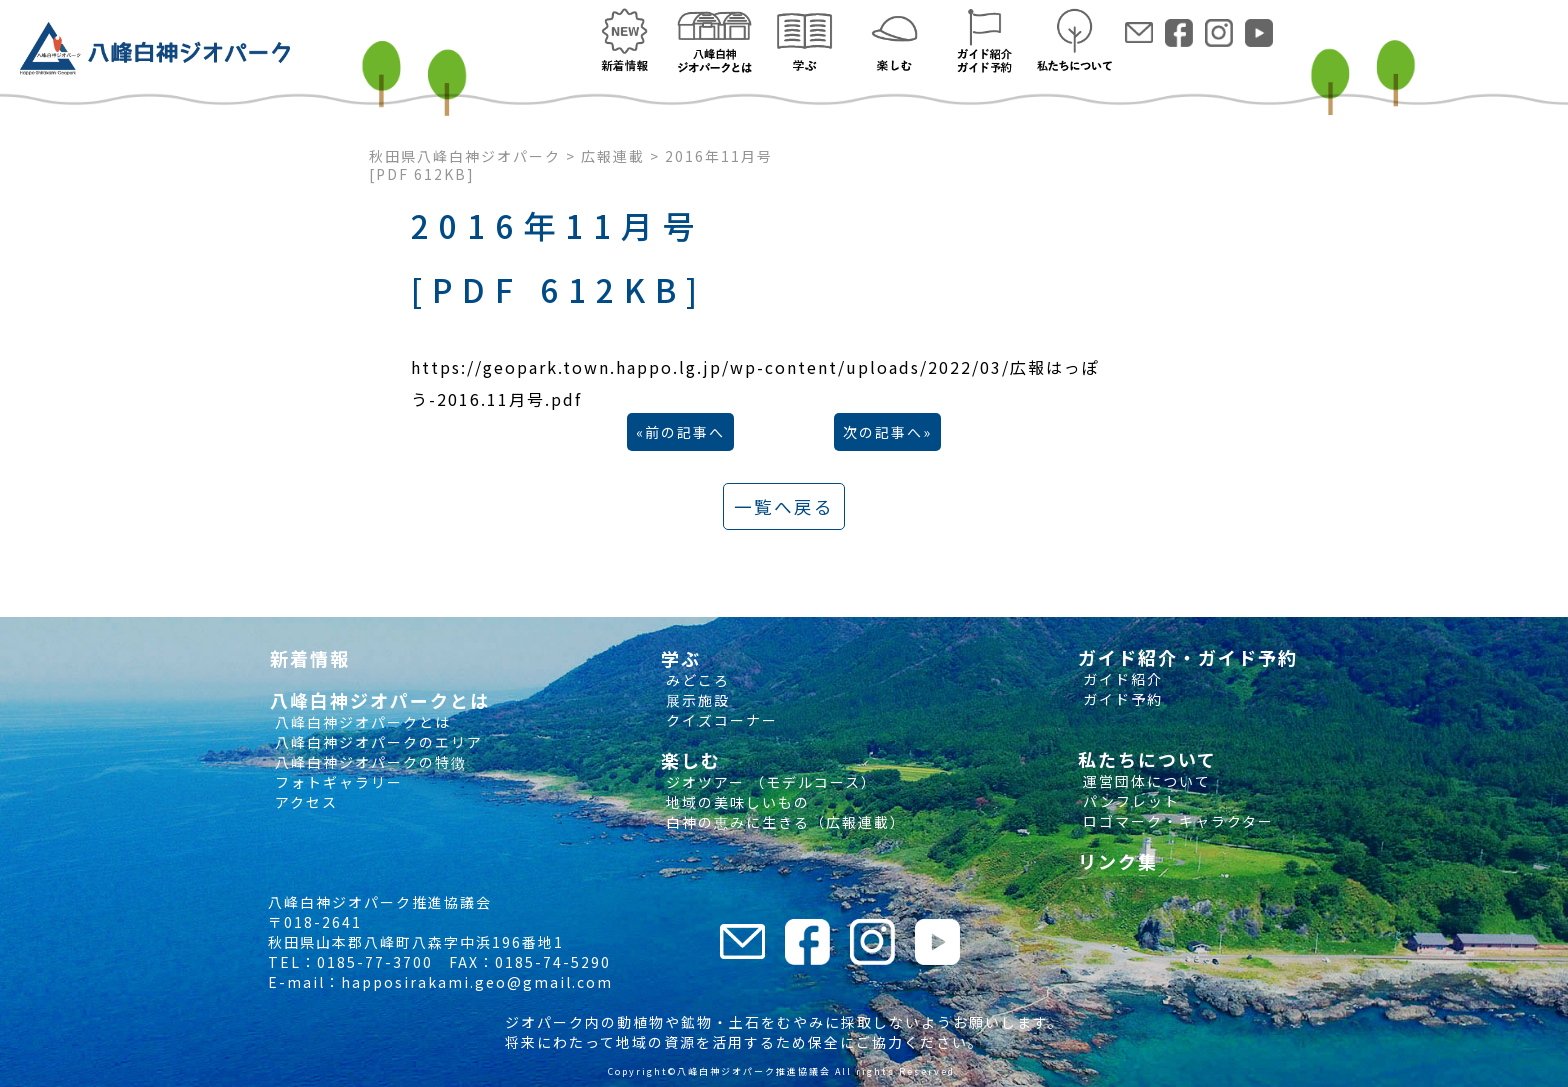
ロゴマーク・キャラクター (1176, 821)
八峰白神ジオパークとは (360, 722)
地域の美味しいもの (735, 802)
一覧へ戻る (784, 506)
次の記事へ (883, 432)
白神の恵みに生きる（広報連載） (783, 822)
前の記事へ (685, 432)
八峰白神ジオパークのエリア (376, 742)
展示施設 (695, 700)
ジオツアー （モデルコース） (769, 782)
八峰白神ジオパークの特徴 (368, 762)
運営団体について (1144, 781)
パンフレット (1129, 801)
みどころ (695, 680)
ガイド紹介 (1120, 679)
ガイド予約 (1120, 699)
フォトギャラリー (336, 782)
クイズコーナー (719, 720)
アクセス (304, 802)
